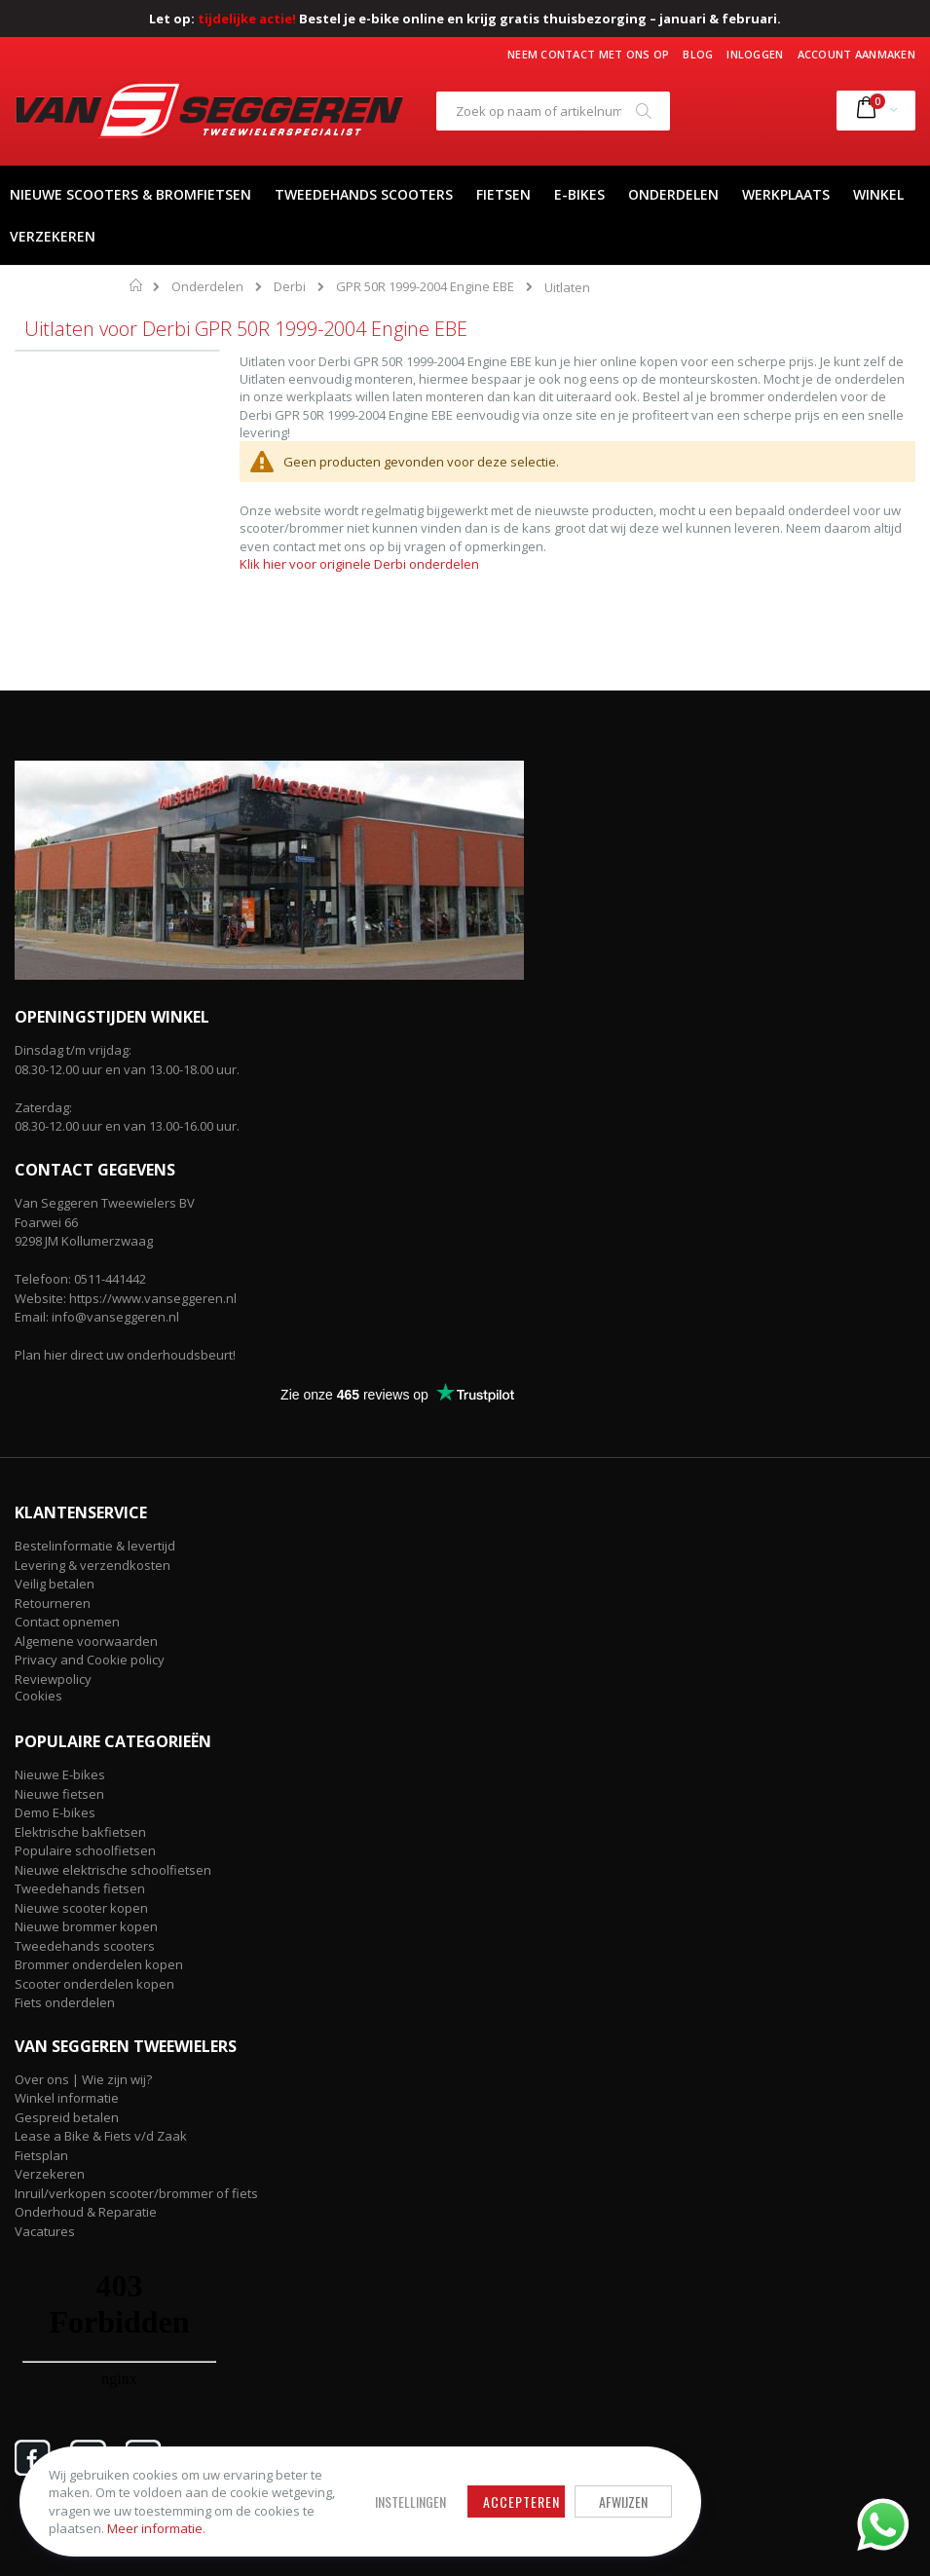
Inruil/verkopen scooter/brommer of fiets (136, 2193)
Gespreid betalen (67, 2117)
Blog (698, 54)
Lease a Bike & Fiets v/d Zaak (101, 2136)
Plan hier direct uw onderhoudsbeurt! (125, 1354)
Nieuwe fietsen (59, 1794)
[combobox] (553, 111)
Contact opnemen (67, 1621)
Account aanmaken (856, 54)
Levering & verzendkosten (92, 1565)
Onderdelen (207, 286)
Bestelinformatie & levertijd (95, 1545)
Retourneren (53, 1603)
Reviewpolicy (53, 1679)
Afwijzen (623, 2501)
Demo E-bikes (55, 1812)
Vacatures (45, 2231)
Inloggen (754, 54)
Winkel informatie (67, 2098)
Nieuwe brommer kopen (86, 1926)
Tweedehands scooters (85, 1946)
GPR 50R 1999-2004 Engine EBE (425, 286)
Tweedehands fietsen (80, 1888)
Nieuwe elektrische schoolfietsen (113, 1870)
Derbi (290, 286)
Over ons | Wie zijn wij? (83, 2079)
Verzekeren (50, 2174)
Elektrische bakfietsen (80, 1832)
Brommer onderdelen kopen (99, 1964)
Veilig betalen (54, 1583)
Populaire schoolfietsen (85, 1850)
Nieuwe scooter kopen (81, 1908)
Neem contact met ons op (588, 54)
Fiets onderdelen (65, 2002)
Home (137, 285)
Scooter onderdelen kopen (94, 1984)
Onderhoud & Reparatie (86, 2212)
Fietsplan (41, 2155)
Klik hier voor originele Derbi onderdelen (359, 564)
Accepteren (521, 2501)
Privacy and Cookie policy (90, 1659)
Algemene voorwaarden (86, 1641)
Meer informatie (155, 2528)
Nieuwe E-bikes (60, 1774)
